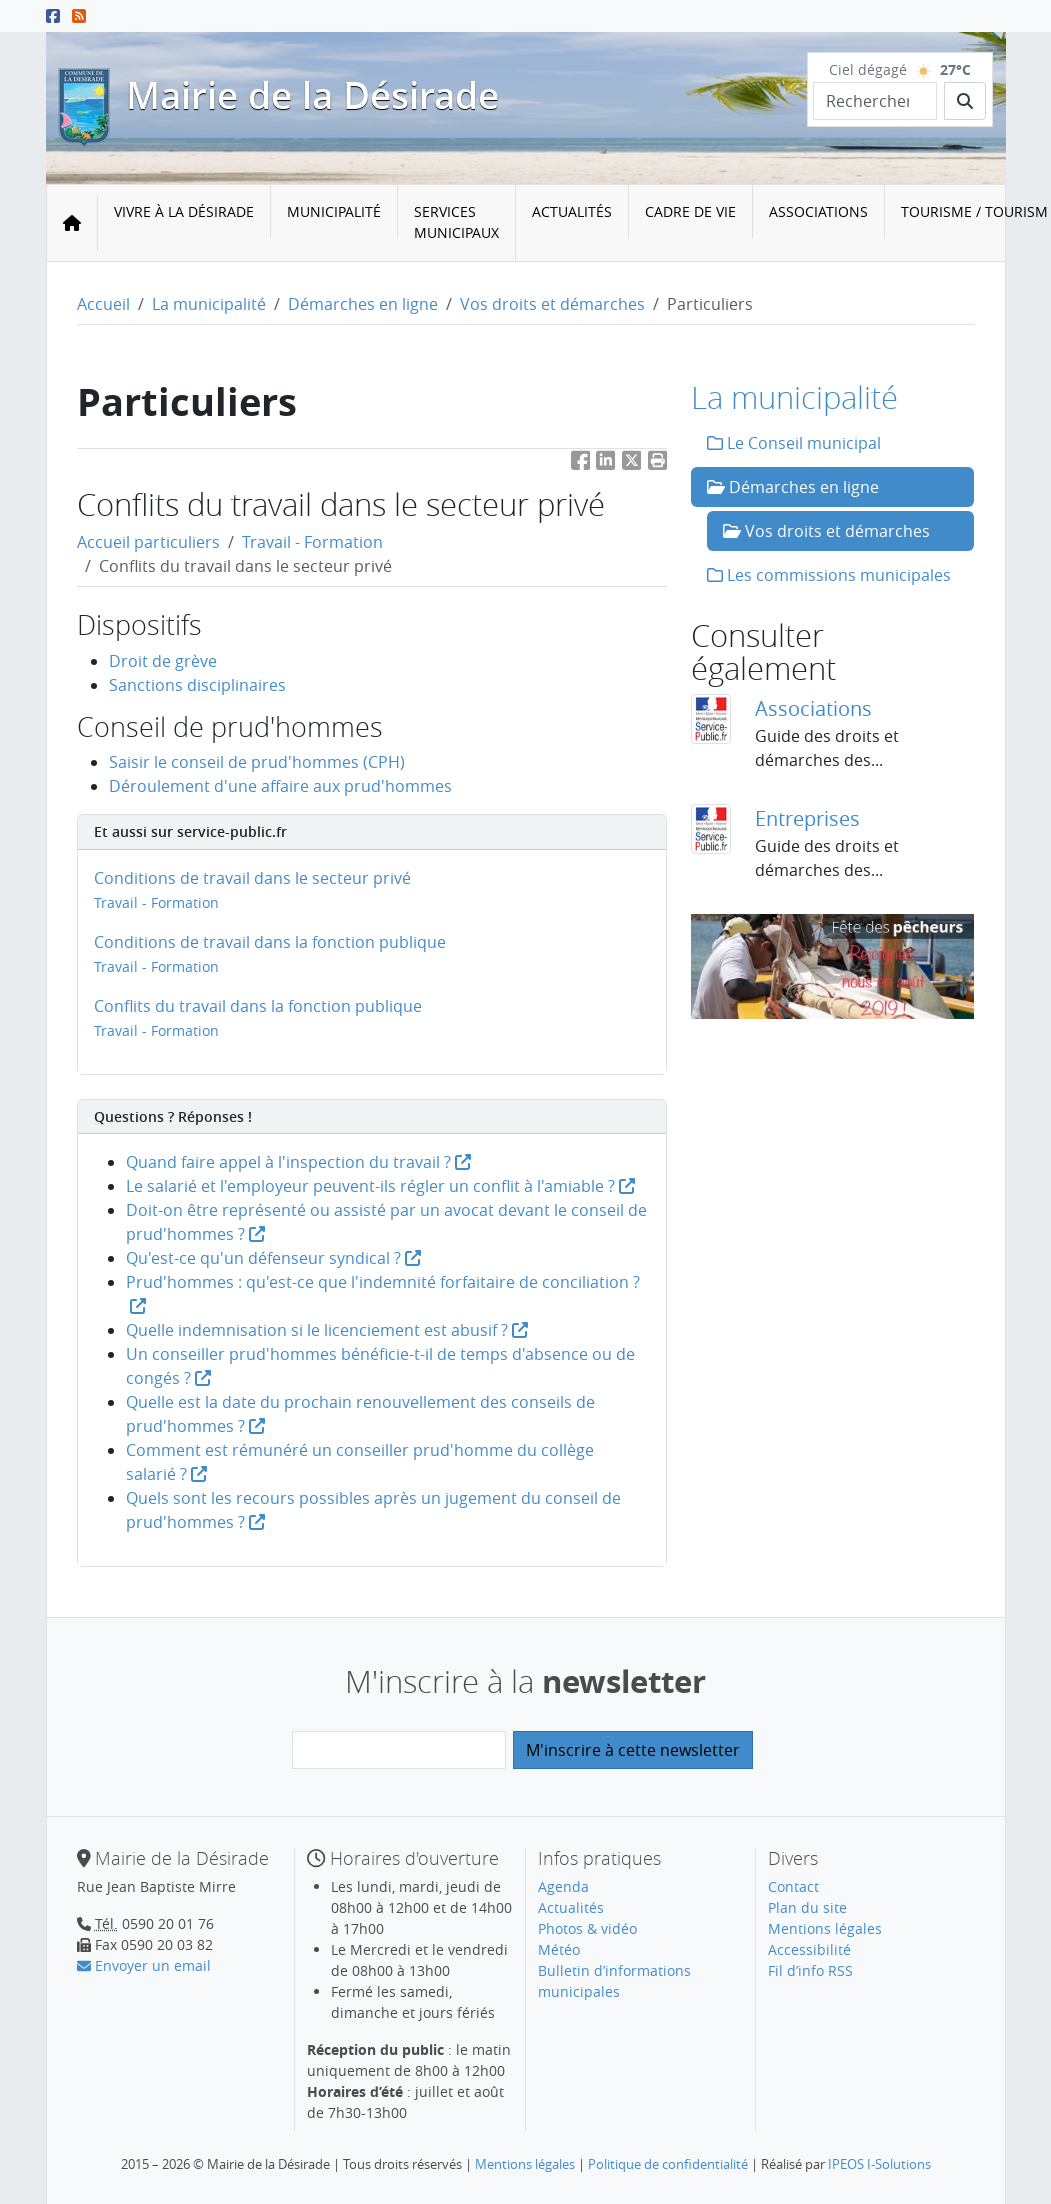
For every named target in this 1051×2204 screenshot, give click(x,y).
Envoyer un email (144, 1965)
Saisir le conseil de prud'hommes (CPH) (257, 762)
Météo (559, 1949)
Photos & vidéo (587, 1928)
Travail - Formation (312, 542)
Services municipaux (456, 222)
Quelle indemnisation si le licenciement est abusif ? (327, 1330)
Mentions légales (825, 1928)
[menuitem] (184, 223)
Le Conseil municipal (794, 443)
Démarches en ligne (363, 304)
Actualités (572, 211)
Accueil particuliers (148, 542)
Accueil (103, 304)
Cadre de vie (690, 211)
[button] (658, 464)
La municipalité (209, 304)
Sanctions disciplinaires (197, 685)
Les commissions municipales (829, 575)
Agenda (563, 1886)
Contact (793, 1886)
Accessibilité (809, 1949)
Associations (818, 211)
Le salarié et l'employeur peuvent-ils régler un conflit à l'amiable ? (380, 1186)
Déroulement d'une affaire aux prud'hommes (280, 786)
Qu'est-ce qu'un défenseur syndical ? (273, 1258)
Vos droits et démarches (552, 304)
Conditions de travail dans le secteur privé (252, 878)
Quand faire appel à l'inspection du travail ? (298, 1162)
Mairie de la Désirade (312, 95)
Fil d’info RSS (810, 1970)
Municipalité (334, 211)
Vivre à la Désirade (184, 211)
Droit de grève (163, 661)
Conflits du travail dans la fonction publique (258, 1006)
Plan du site (807, 1907)
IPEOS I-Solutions (879, 2164)
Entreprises (807, 818)
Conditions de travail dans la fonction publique (270, 942)
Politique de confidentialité (668, 2164)
